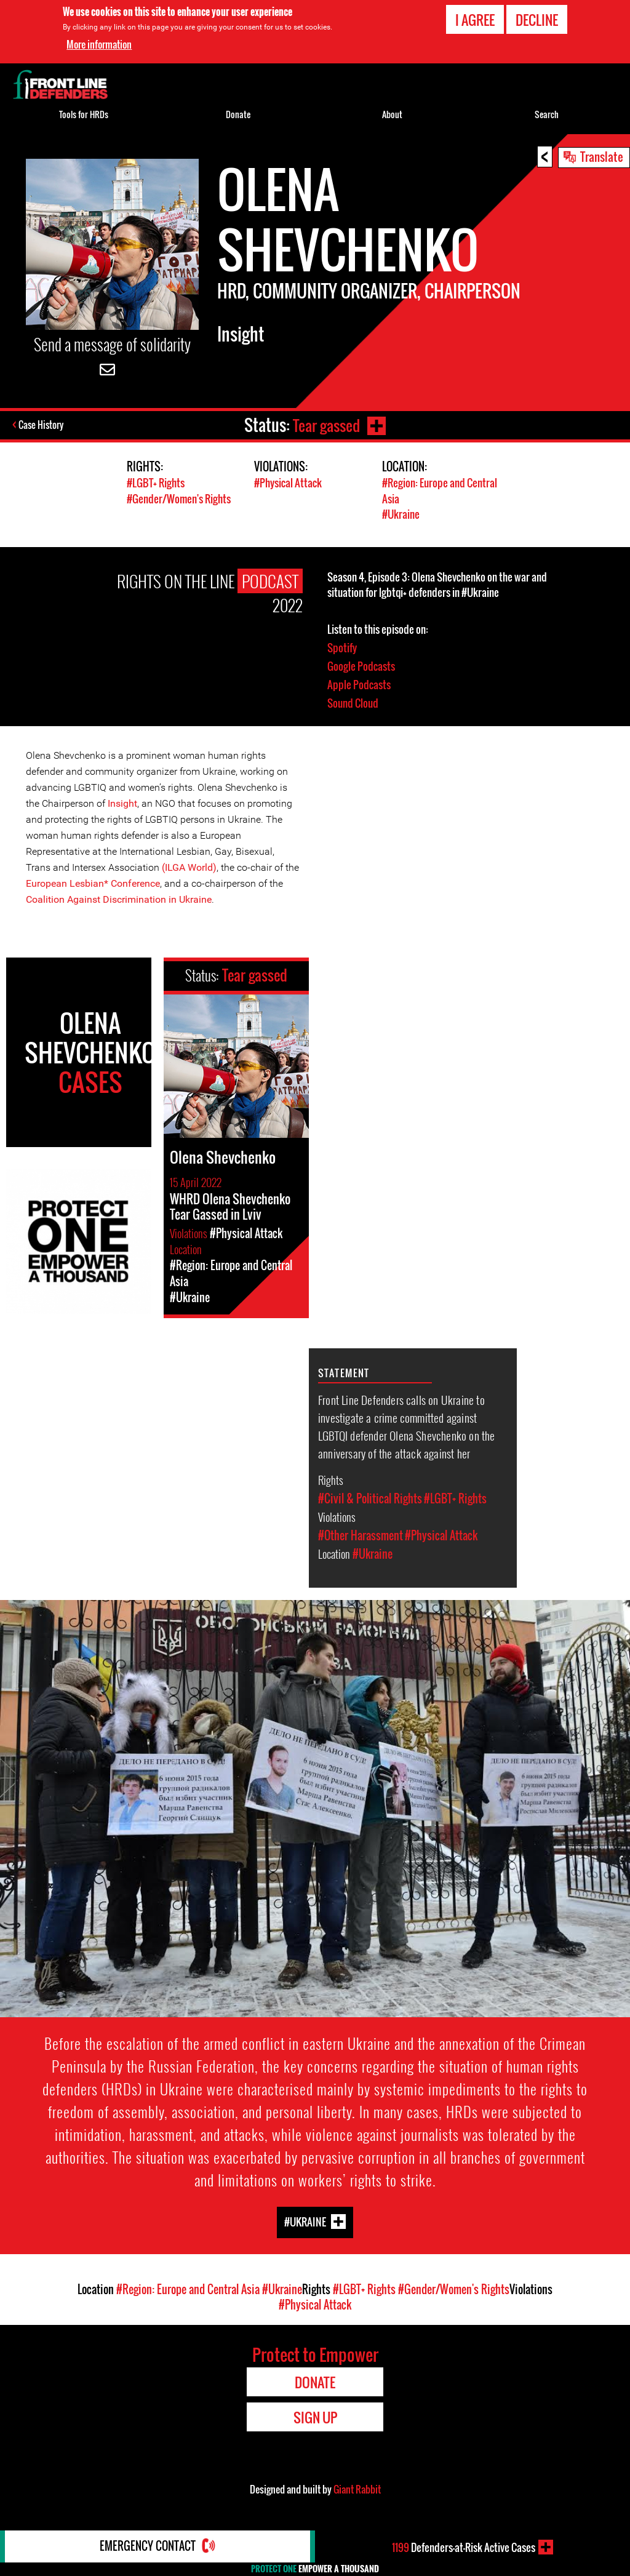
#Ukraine (401, 513)
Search (547, 114)
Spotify (342, 646)
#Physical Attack (288, 482)
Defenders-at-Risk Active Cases (463, 2547)
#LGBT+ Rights (156, 482)
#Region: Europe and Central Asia (188, 2288)
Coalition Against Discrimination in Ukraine (119, 898)
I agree (475, 20)
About (392, 114)
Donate (238, 114)
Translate (601, 156)
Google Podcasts (361, 665)
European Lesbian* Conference (93, 882)
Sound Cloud (352, 702)
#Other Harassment (360, 1534)
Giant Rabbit (357, 2488)
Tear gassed (325, 425)
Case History (42, 425)
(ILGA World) (189, 866)
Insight (122, 802)
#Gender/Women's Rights (179, 498)
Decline (537, 20)
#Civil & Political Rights (370, 1497)
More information (99, 44)
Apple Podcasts (359, 683)
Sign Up (315, 2416)
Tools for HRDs (83, 114)
